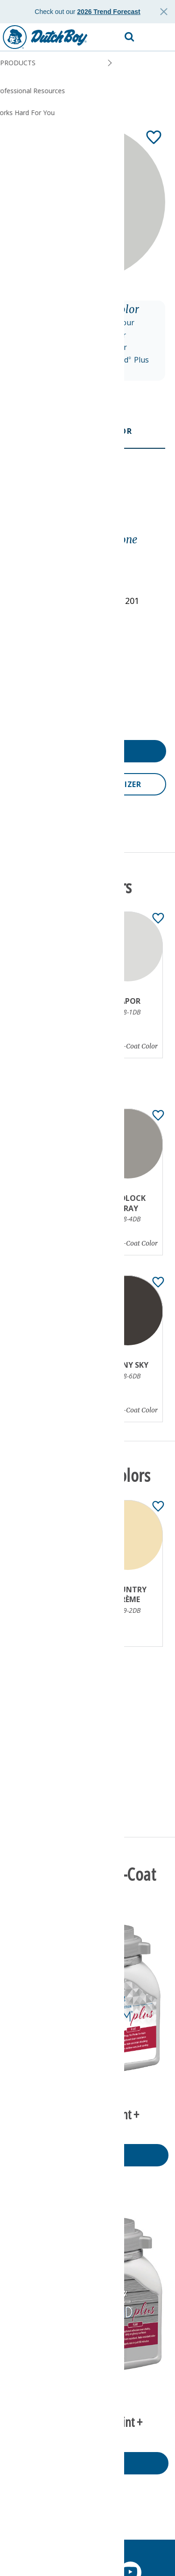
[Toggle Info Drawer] (98, 515)
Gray (20, 553)
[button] (159, 37)
